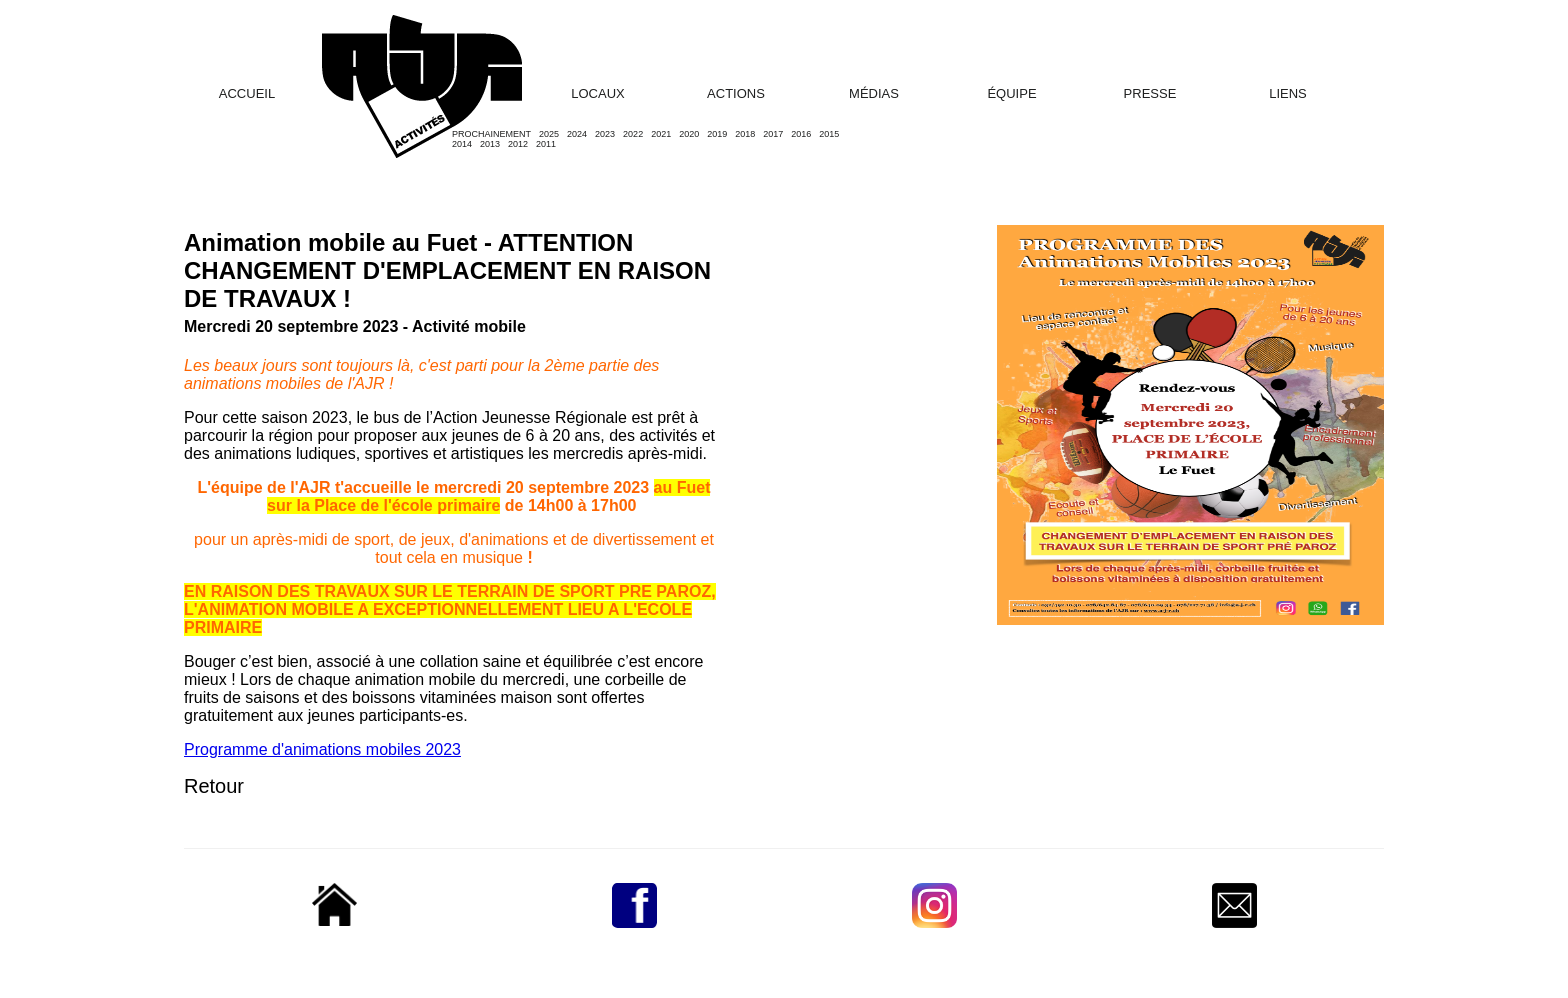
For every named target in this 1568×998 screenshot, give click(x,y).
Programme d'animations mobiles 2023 (322, 749)
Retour (214, 786)
